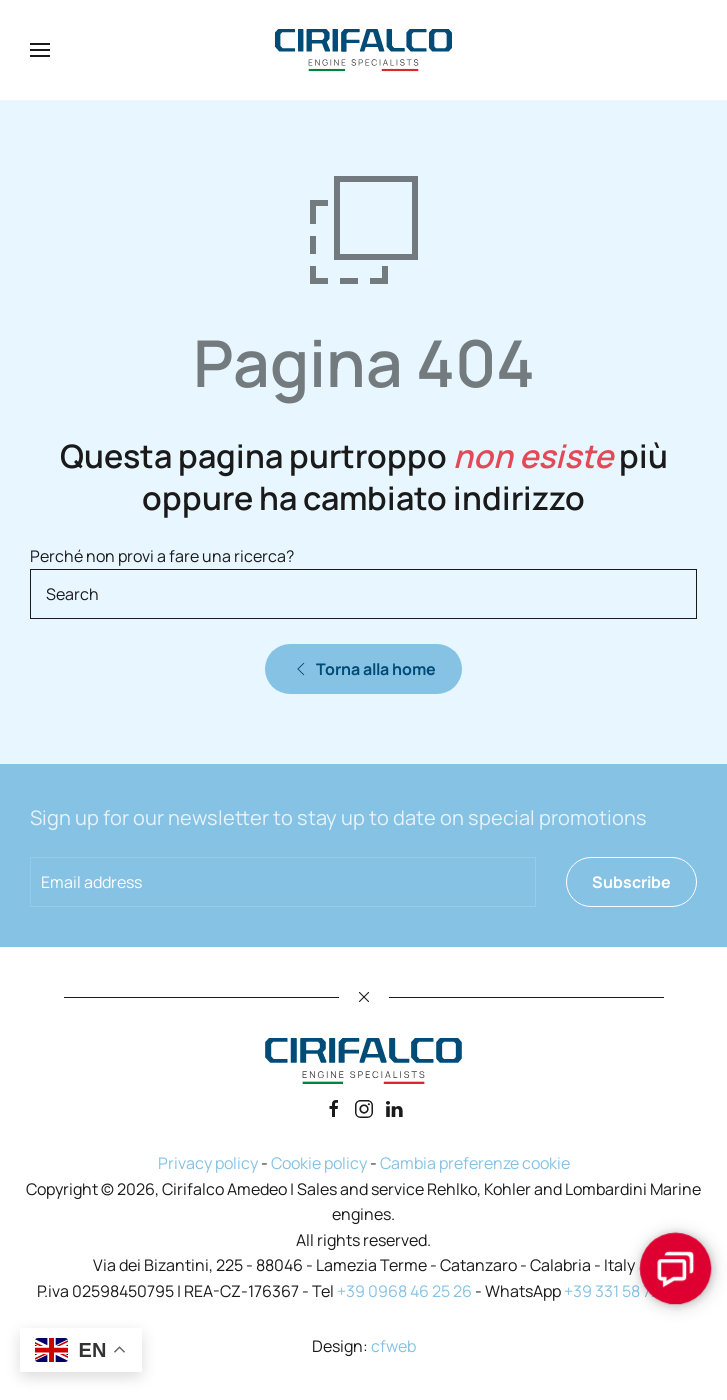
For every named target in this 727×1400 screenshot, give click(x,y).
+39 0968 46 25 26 (404, 1291)
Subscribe (631, 882)
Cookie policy (319, 1163)
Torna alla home (363, 669)
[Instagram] (364, 1107)
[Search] (363, 594)
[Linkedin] (394, 1107)
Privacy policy (208, 1163)
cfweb (393, 1346)
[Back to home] (364, 50)
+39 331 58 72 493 (627, 1291)
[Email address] (283, 882)
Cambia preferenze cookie (475, 1163)
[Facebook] (334, 1107)
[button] (40, 50)
